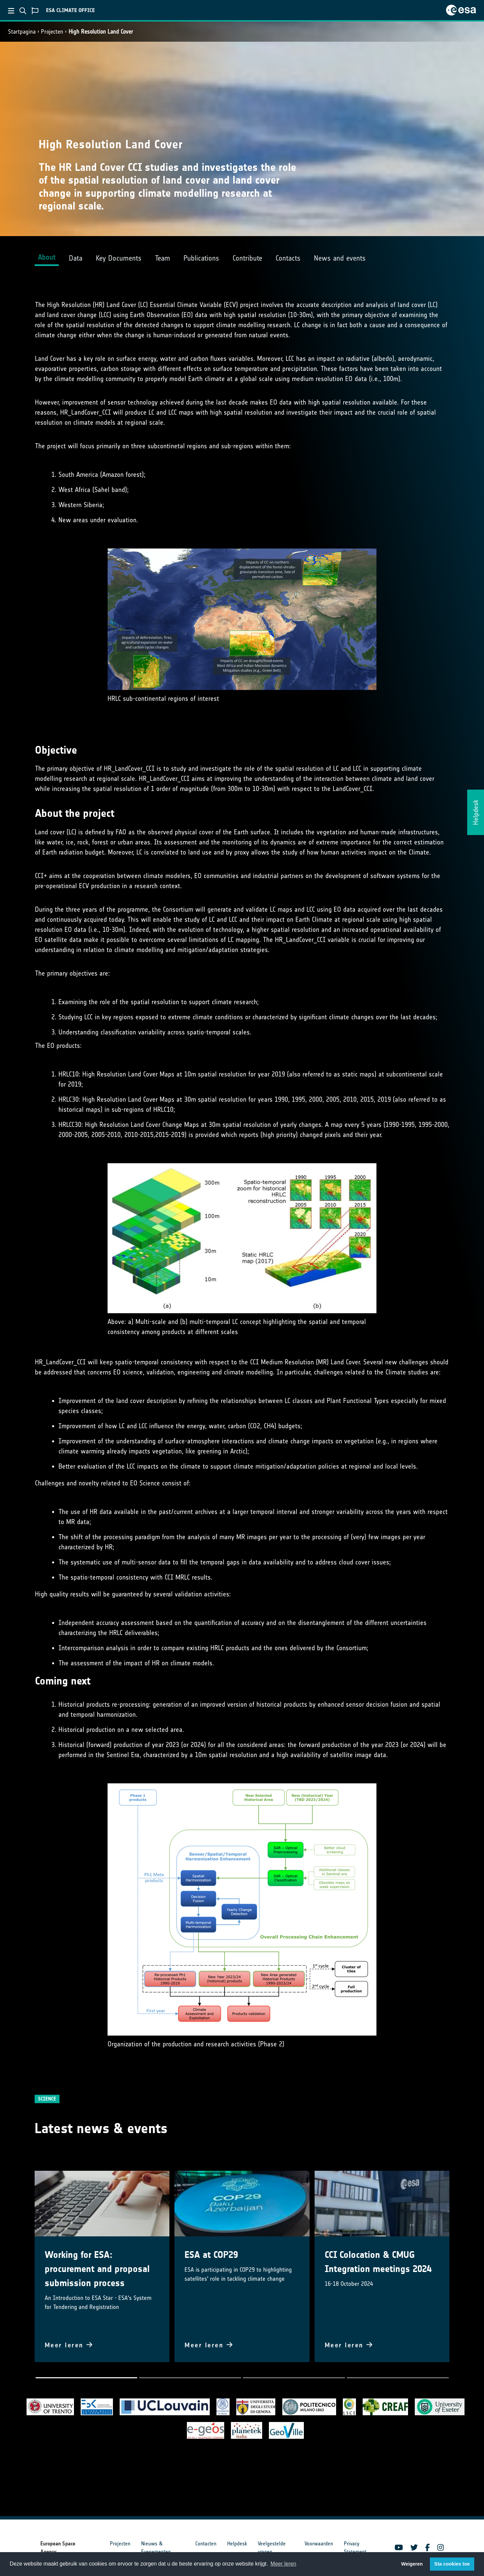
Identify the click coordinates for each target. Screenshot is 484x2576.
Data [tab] (75, 258)
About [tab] (46, 257)
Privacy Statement (355, 2547)
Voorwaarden (319, 2543)
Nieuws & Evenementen (156, 2547)
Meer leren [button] (283, 2564)
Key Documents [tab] (119, 258)
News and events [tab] (340, 258)
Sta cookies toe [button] (452, 2564)
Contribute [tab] (247, 258)
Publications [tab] (201, 258)
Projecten (52, 31)
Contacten (205, 2543)
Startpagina (22, 31)
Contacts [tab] (288, 258)
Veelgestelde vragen (272, 2547)
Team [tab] (162, 258)
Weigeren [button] (412, 2564)
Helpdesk (237, 2543)
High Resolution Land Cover (101, 31)
